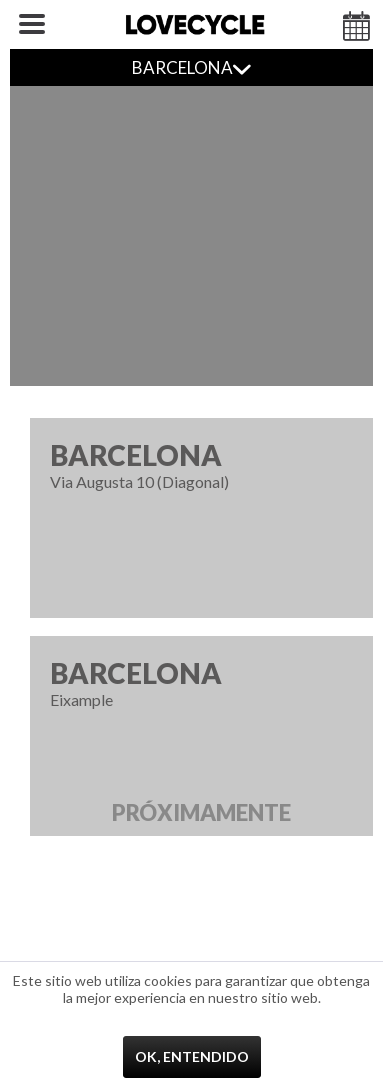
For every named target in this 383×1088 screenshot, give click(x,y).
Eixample (201, 746)
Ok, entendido (192, 1056)
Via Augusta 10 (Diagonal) (201, 464)
